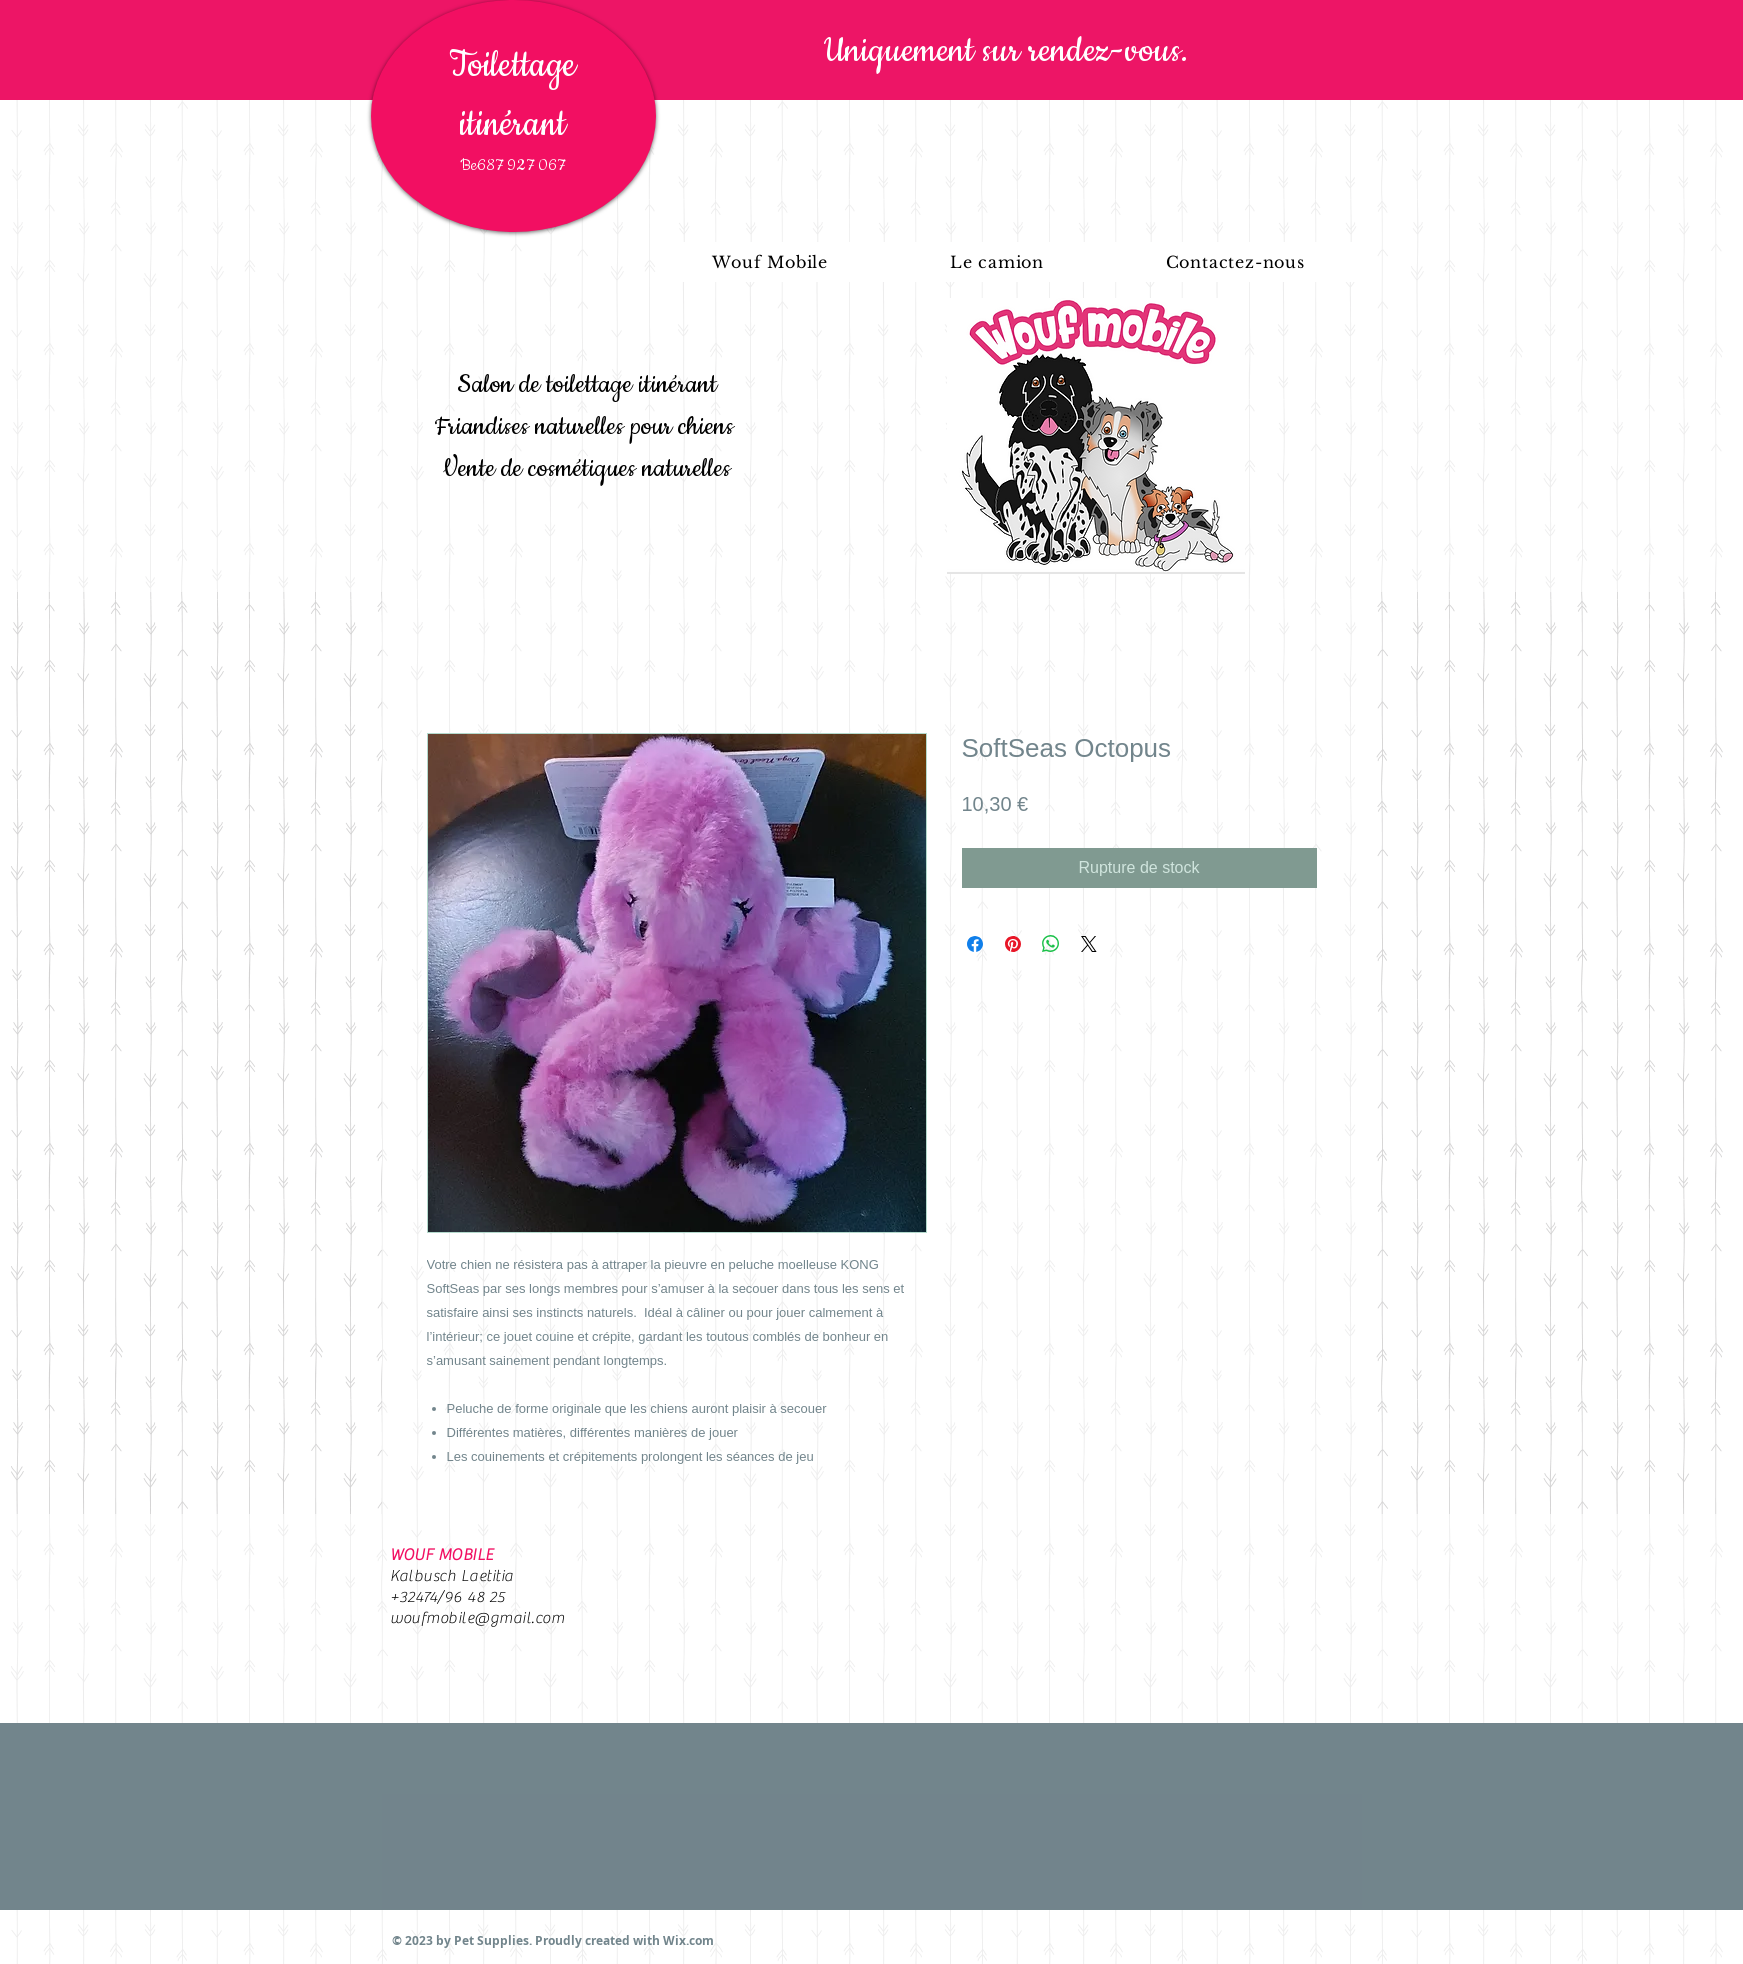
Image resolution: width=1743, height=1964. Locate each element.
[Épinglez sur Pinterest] (1013, 944)
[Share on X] (1089, 944)
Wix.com (688, 1940)
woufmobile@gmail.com (477, 1618)
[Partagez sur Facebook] (975, 944)
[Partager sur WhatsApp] (1051, 944)
